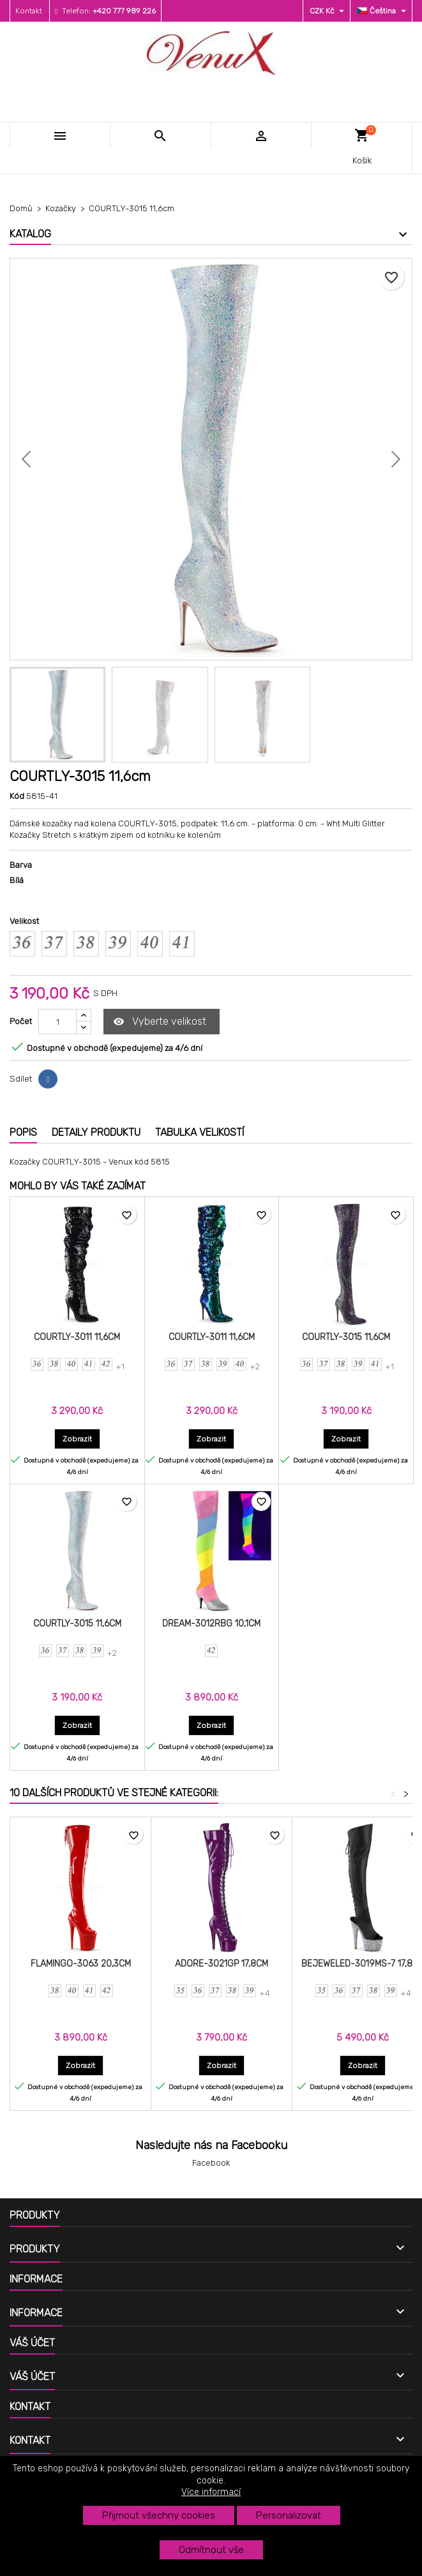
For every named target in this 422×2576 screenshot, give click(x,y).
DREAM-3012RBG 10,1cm (211, 1623)
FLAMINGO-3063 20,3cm (81, 1963)
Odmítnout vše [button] (211, 2550)
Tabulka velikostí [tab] (199, 1132)
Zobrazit (81, 1438)
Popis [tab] (23, 1132)
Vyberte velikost (159, 1022)
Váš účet (32, 2343)
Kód (17, 796)
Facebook (211, 2163)
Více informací (211, 2492)
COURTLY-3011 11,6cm (77, 1337)
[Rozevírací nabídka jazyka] (383, 11)
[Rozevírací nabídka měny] (328, 11)
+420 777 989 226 (124, 10)
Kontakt (28, 10)
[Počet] (57, 1021)
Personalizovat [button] (288, 2515)
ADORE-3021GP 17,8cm (221, 1963)
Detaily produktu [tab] (96, 1132)
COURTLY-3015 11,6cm (346, 1337)
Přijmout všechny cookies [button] (158, 2515)
